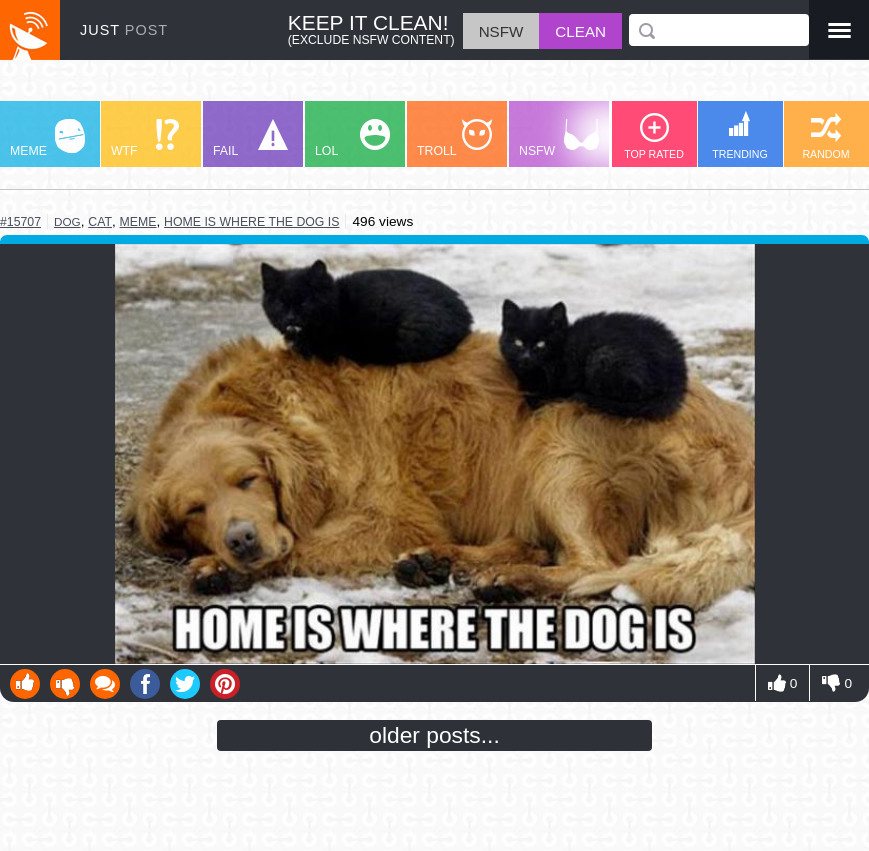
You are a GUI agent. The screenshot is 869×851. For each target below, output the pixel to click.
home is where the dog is (251, 222)
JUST (124, 30)
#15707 (20, 222)
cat (100, 222)
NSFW (559, 138)
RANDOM (825, 136)
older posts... (434, 735)
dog (67, 221)
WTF (145, 138)
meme (138, 222)
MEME (47, 138)
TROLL (454, 138)
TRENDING (740, 135)
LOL (352, 138)
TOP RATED (654, 136)
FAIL (250, 138)
